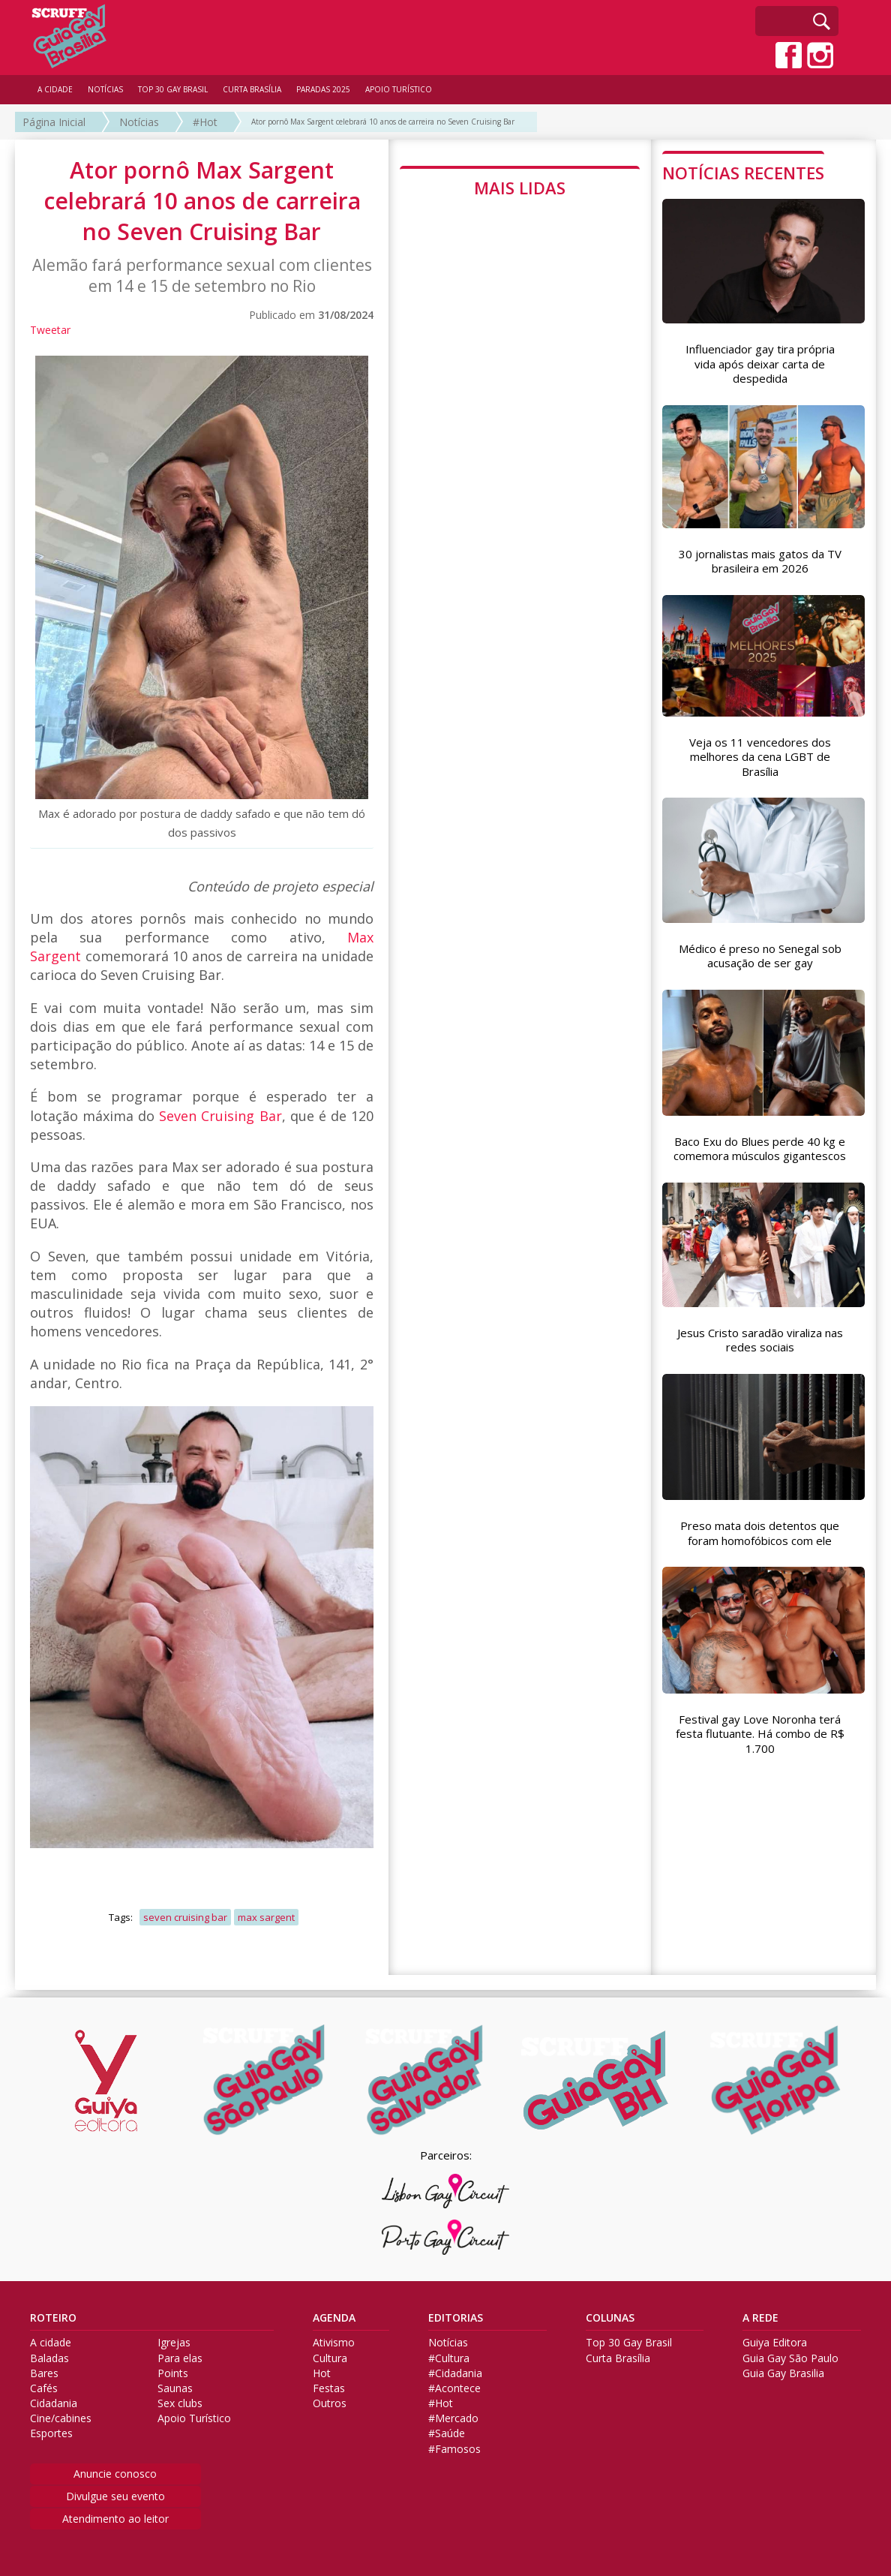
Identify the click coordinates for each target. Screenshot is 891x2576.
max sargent (266, 1917)
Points (173, 2373)
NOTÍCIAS (105, 89)
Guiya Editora (774, 2342)
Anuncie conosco (115, 2473)
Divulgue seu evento (115, 2496)
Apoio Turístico (194, 2418)
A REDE (760, 2318)
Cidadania (53, 2403)
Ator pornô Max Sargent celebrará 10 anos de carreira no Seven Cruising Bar (382, 121)
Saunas (175, 2388)
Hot (322, 2373)
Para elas (180, 2358)
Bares (44, 2373)
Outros (329, 2403)
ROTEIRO (53, 2318)
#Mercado (453, 2418)
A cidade (50, 2342)
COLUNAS (610, 2318)
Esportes (51, 2433)
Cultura (330, 2358)
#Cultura (449, 2358)
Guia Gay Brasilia (783, 2373)
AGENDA (334, 2318)
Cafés (44, 2388)
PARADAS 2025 (323, 89)
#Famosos (454, 2449)
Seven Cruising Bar (220, 1116)
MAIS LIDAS (520, 187)
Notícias (139, 122)
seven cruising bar (185, 1917)
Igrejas (174, 2342)
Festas (329, 2388)
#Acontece (454, 2388)
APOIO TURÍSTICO (398, 89)
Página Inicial (54, 122)
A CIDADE (55, 89)
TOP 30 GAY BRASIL (173, 89)
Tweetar (50, 330)
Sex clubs (180, 2403)
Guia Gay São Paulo (790, 2358)
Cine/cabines (61, 2418)
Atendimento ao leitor (115, 2518)
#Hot (205, 122)
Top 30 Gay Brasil (629, 2342)
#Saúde (446, 2433)
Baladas (49, 2358)
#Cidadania (455, 2373)
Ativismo (334, 2342)
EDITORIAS (455, 2318)
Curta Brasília (618, 2358)
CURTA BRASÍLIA (252, 89)
